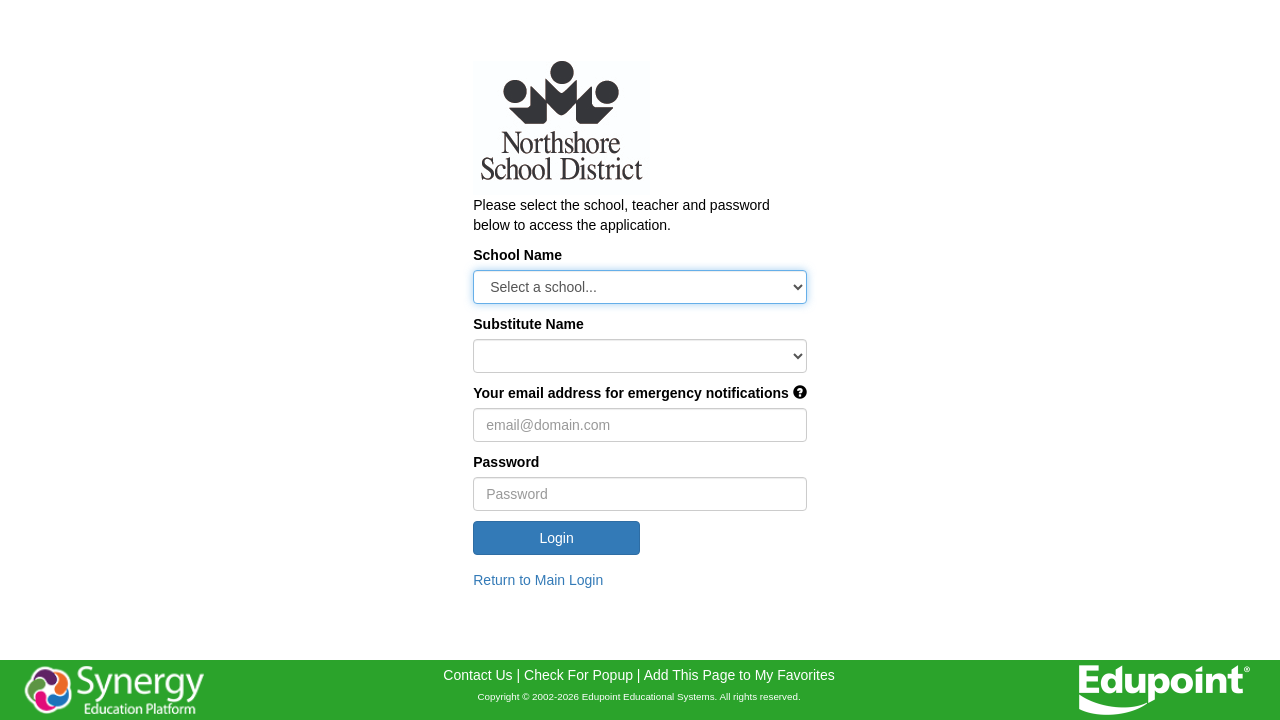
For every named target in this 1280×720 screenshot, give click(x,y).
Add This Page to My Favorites (739, 675)
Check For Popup (578, 675)
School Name (517, 255)
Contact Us (477, 675)
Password (506, 462)
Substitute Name (528, 324)
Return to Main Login (538, 580)
